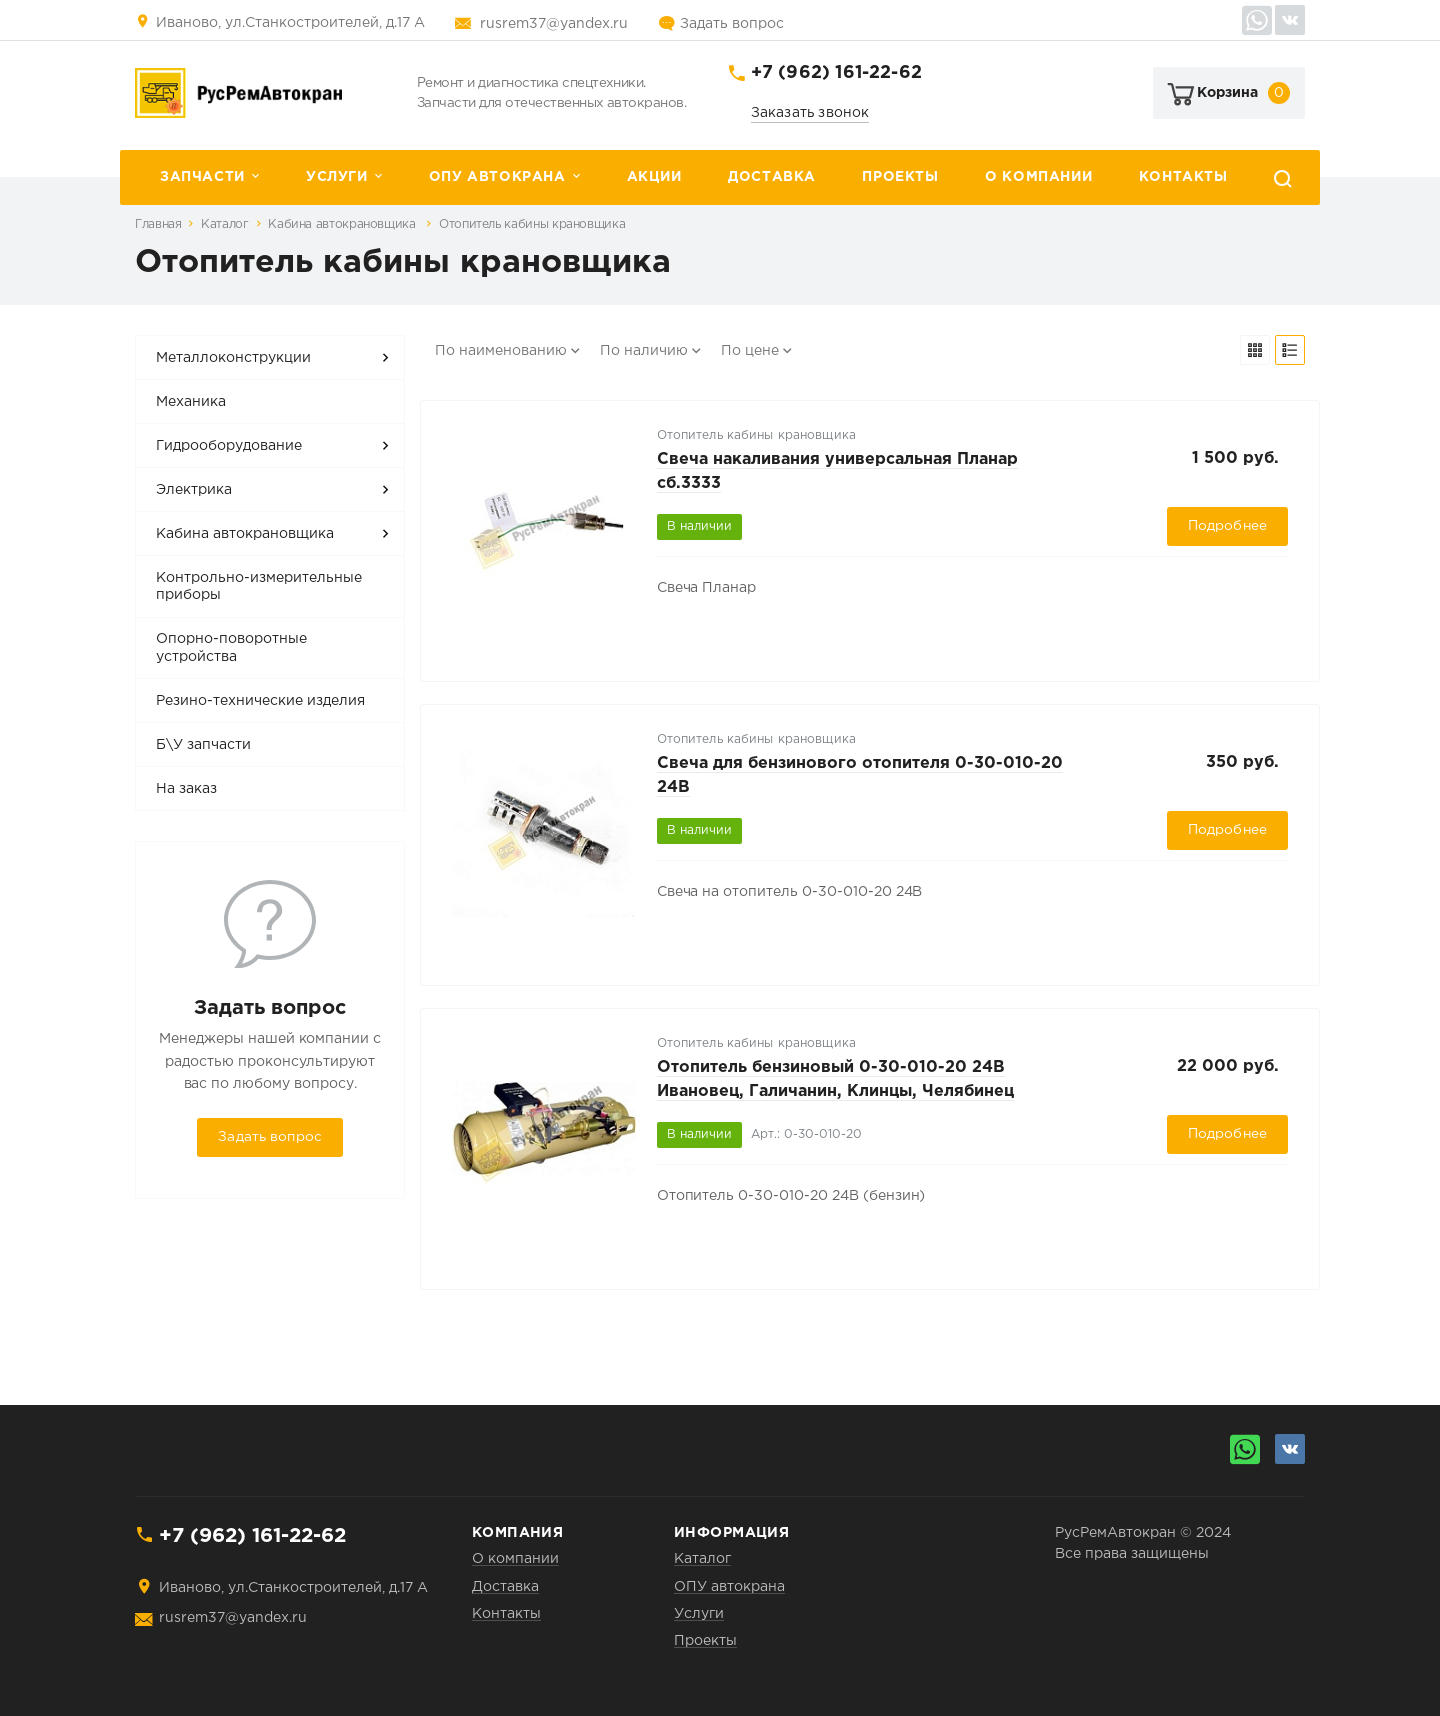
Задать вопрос (732, 24)
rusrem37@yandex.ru (554, 24)
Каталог (224, 224)
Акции (654, 177)
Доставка (772, 177)
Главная (158, 224)
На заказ (186, 789)
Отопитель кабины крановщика (532, 224)
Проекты (900, 177)
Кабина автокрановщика (343, 224)
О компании (1038, 177)
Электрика (194, 490)
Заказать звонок (810, 113)
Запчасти (202, 177)
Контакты (1183, 177)
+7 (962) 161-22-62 (836, 73)
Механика (191, 402)
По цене (750, 351)
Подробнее (1227, 526)
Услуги (337, 177)
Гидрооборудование (229, 446)
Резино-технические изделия (260, 701)
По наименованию (501, 351)
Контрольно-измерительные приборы (259, 587)
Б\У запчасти (203, 745)
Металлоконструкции (233, 358)
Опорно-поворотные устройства (231, 648)
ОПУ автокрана (497, 177)
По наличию (644, 351)
